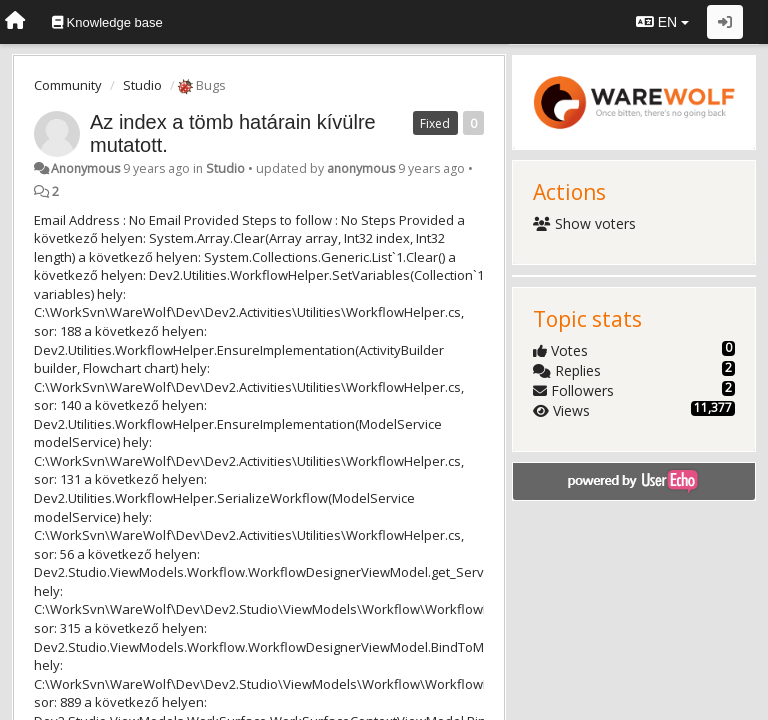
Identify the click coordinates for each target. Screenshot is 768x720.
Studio (142, 85)
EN (662, 22)
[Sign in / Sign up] (725, 22)
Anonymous (85, 168)
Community (68, 85)
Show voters (584, 223)
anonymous (361, 168)
